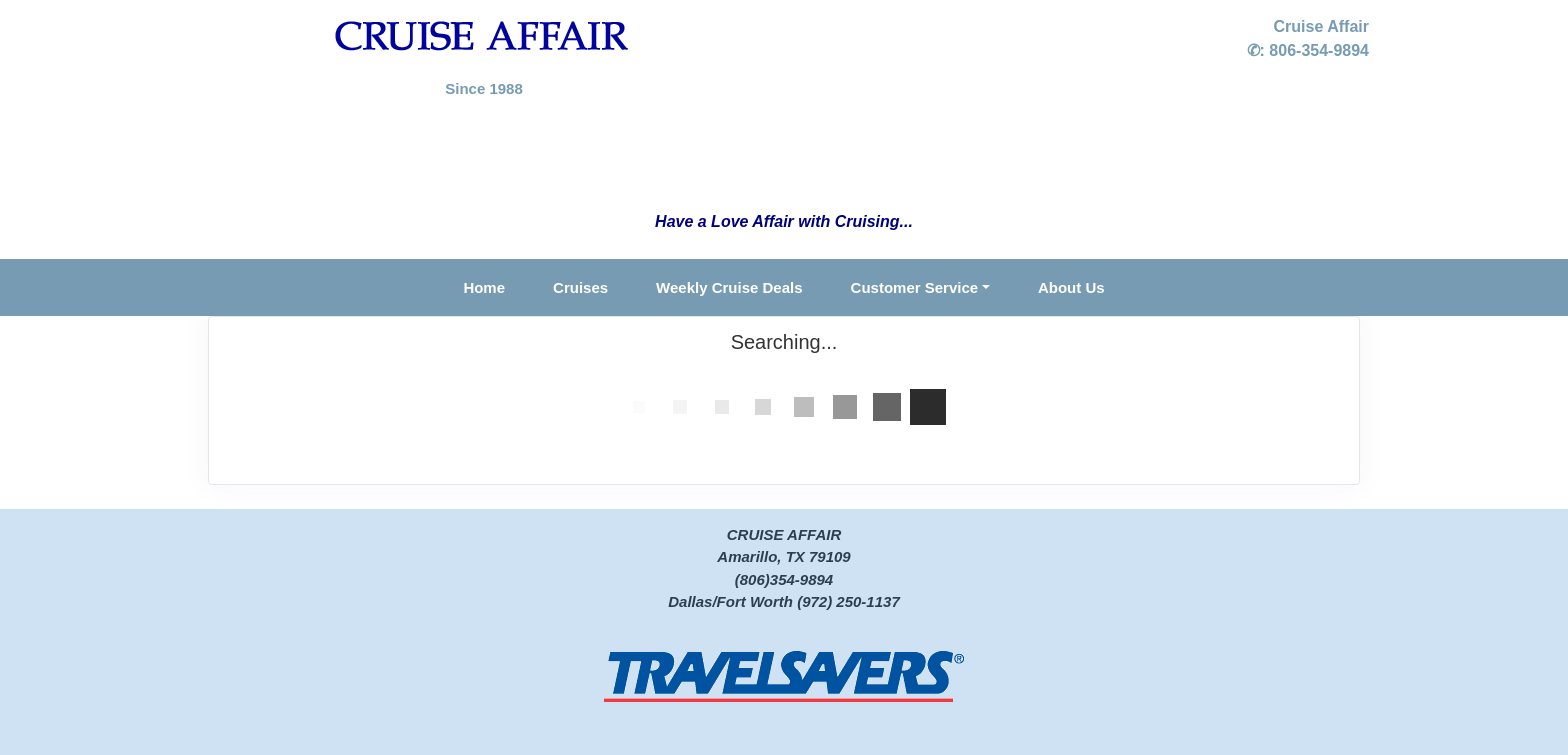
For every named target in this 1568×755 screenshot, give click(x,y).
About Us (1071, 287)
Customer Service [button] (915, 287)
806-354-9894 (1319, 50)
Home (484, 287)
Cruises (580, 287)
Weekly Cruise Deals (729, 287)
